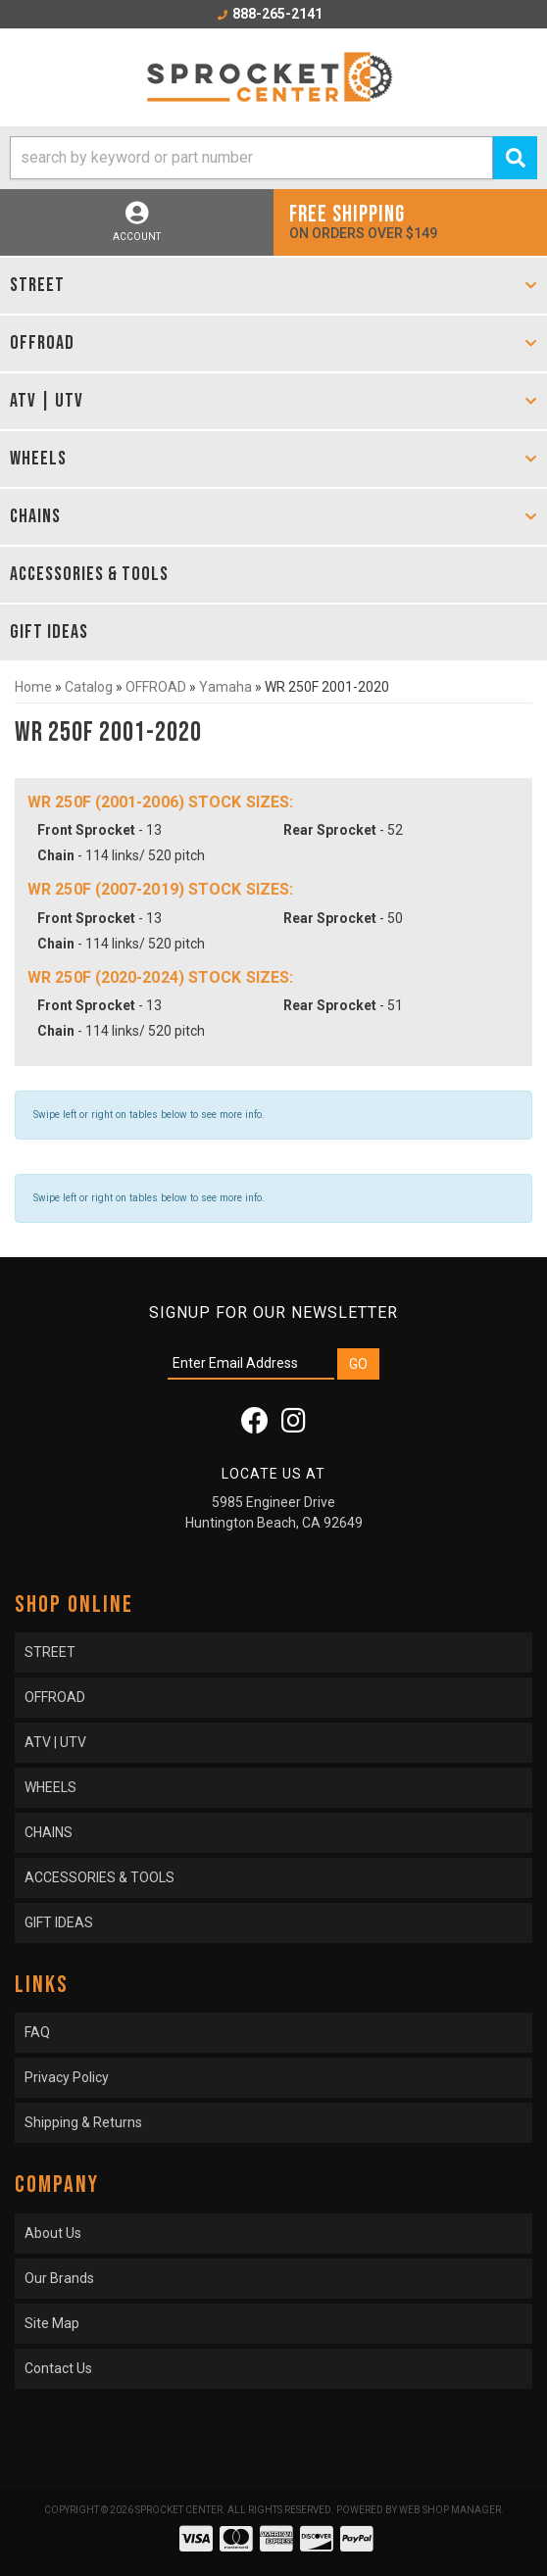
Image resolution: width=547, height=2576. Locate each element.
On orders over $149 (410, 221)
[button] (273, 157)
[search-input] (251, 157)
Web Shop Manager (450, 2509)
